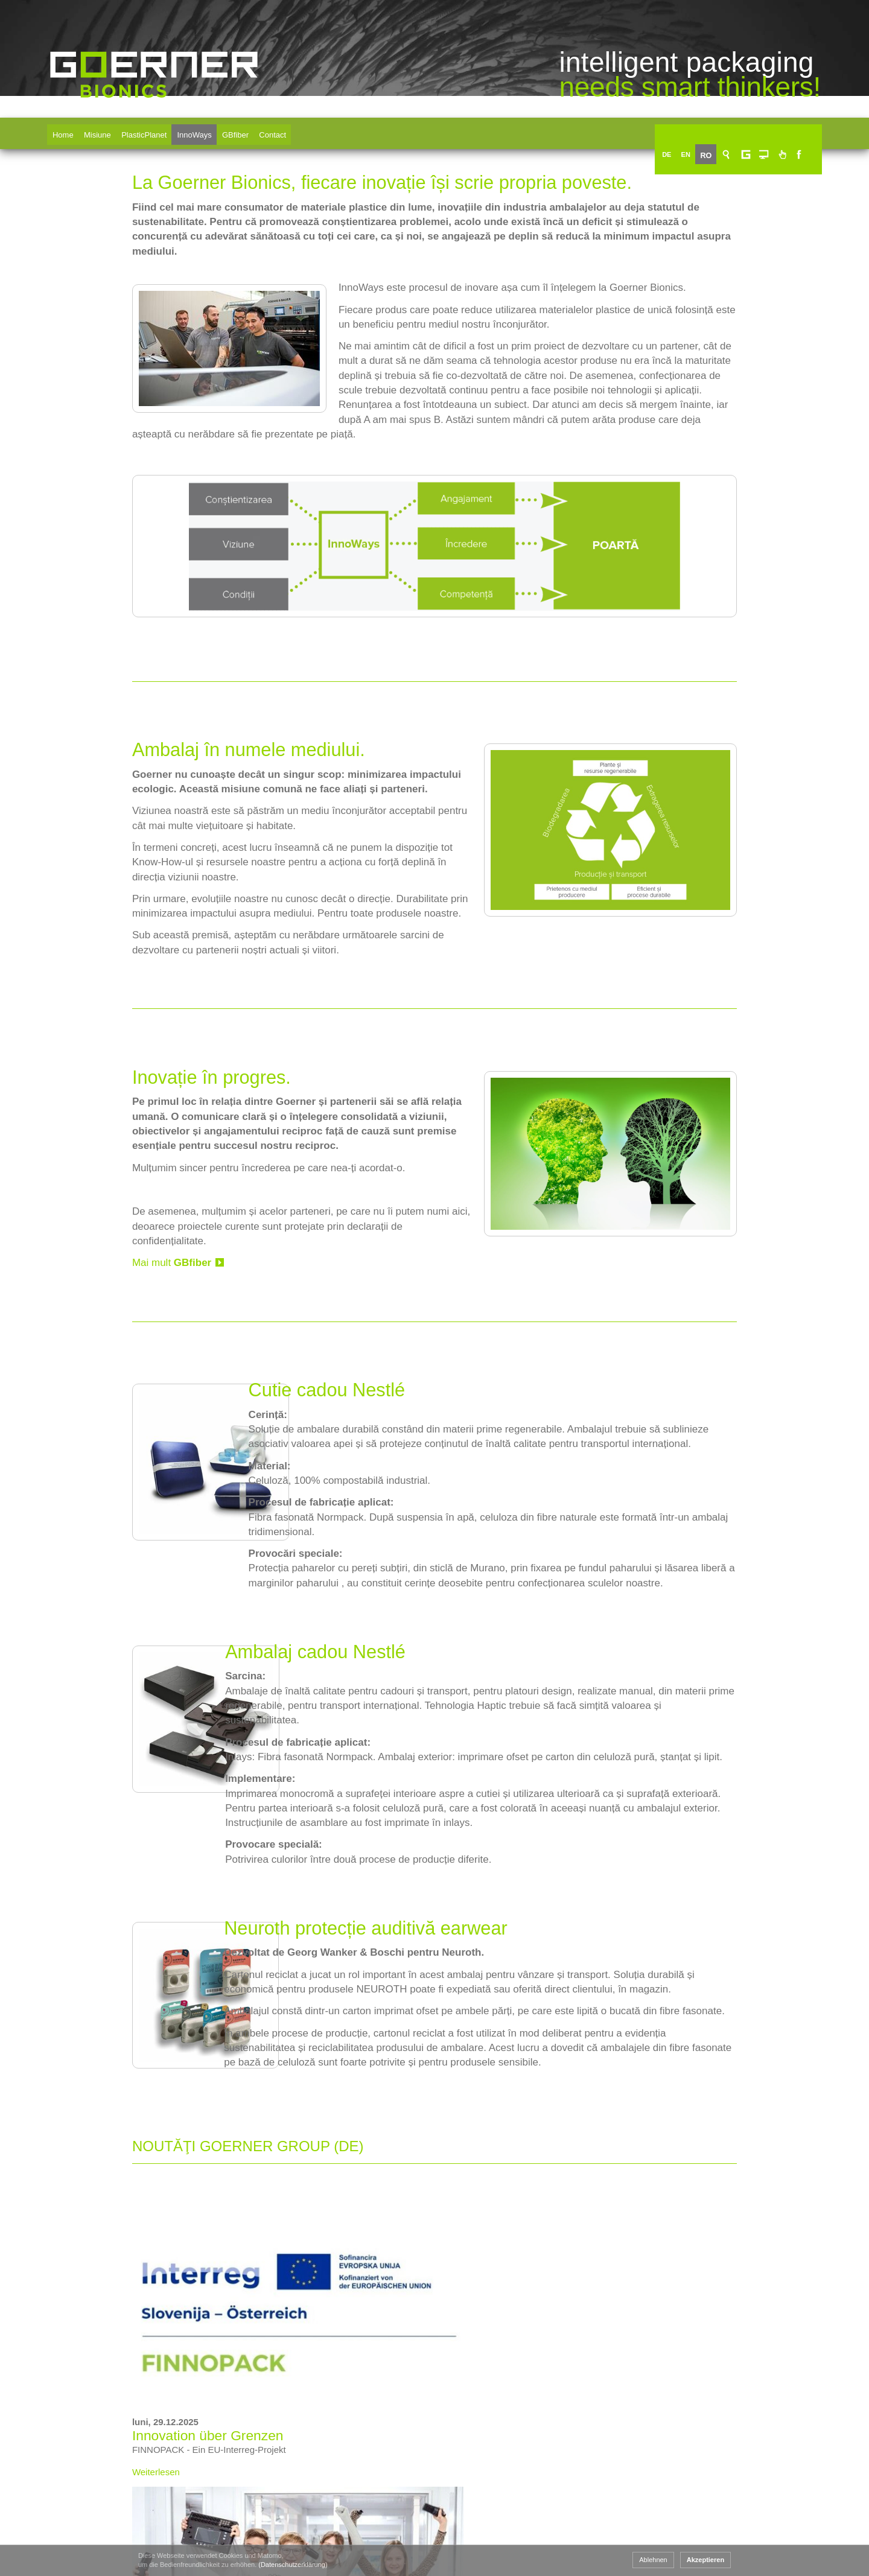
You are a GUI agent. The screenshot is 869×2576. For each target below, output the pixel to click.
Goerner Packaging (329, 2538)
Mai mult (87, 1228)
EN (704, 131)
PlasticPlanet (150, 131)
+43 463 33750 (136, 2516)
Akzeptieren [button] (789, 2559)
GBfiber (247, 131)
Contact (286, 131)
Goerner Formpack (468, 2538)
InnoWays (203, 131)
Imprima (761, 2472)
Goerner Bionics (153, 115)
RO (725, 131)
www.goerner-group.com (99, 2430)
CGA (754, 2435)
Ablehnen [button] (737, 2559)
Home (65, 131)
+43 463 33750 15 (128, 2530)
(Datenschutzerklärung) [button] (208, 2564)
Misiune (102, 131)
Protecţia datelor (780, 2508)
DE (685, 131)
